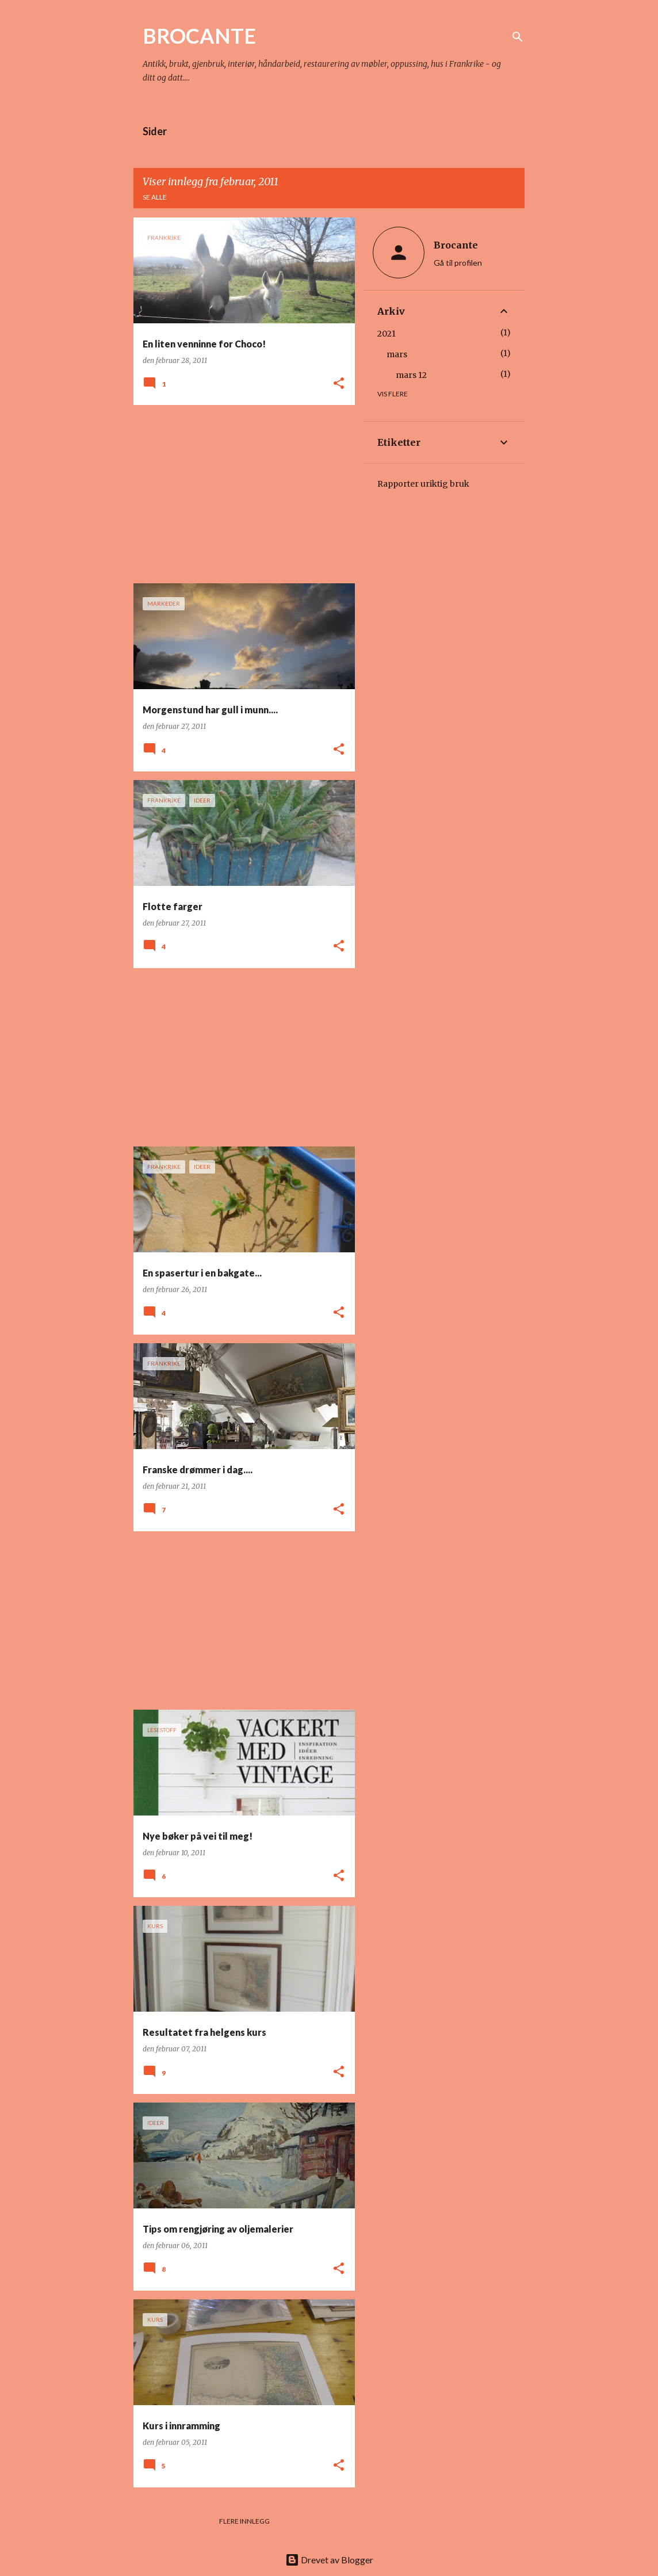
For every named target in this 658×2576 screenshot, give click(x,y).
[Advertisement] (239, 494)
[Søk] (518, 37)
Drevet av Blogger (329, 2559)
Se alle (155, 197)
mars (397, 354)
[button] (339, 384)
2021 (386, 333)
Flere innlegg (244, 2521)
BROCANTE (199, 35)
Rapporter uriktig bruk (423, 484)
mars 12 (411, 375)
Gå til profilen (458, 262)
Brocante (456, 245)
